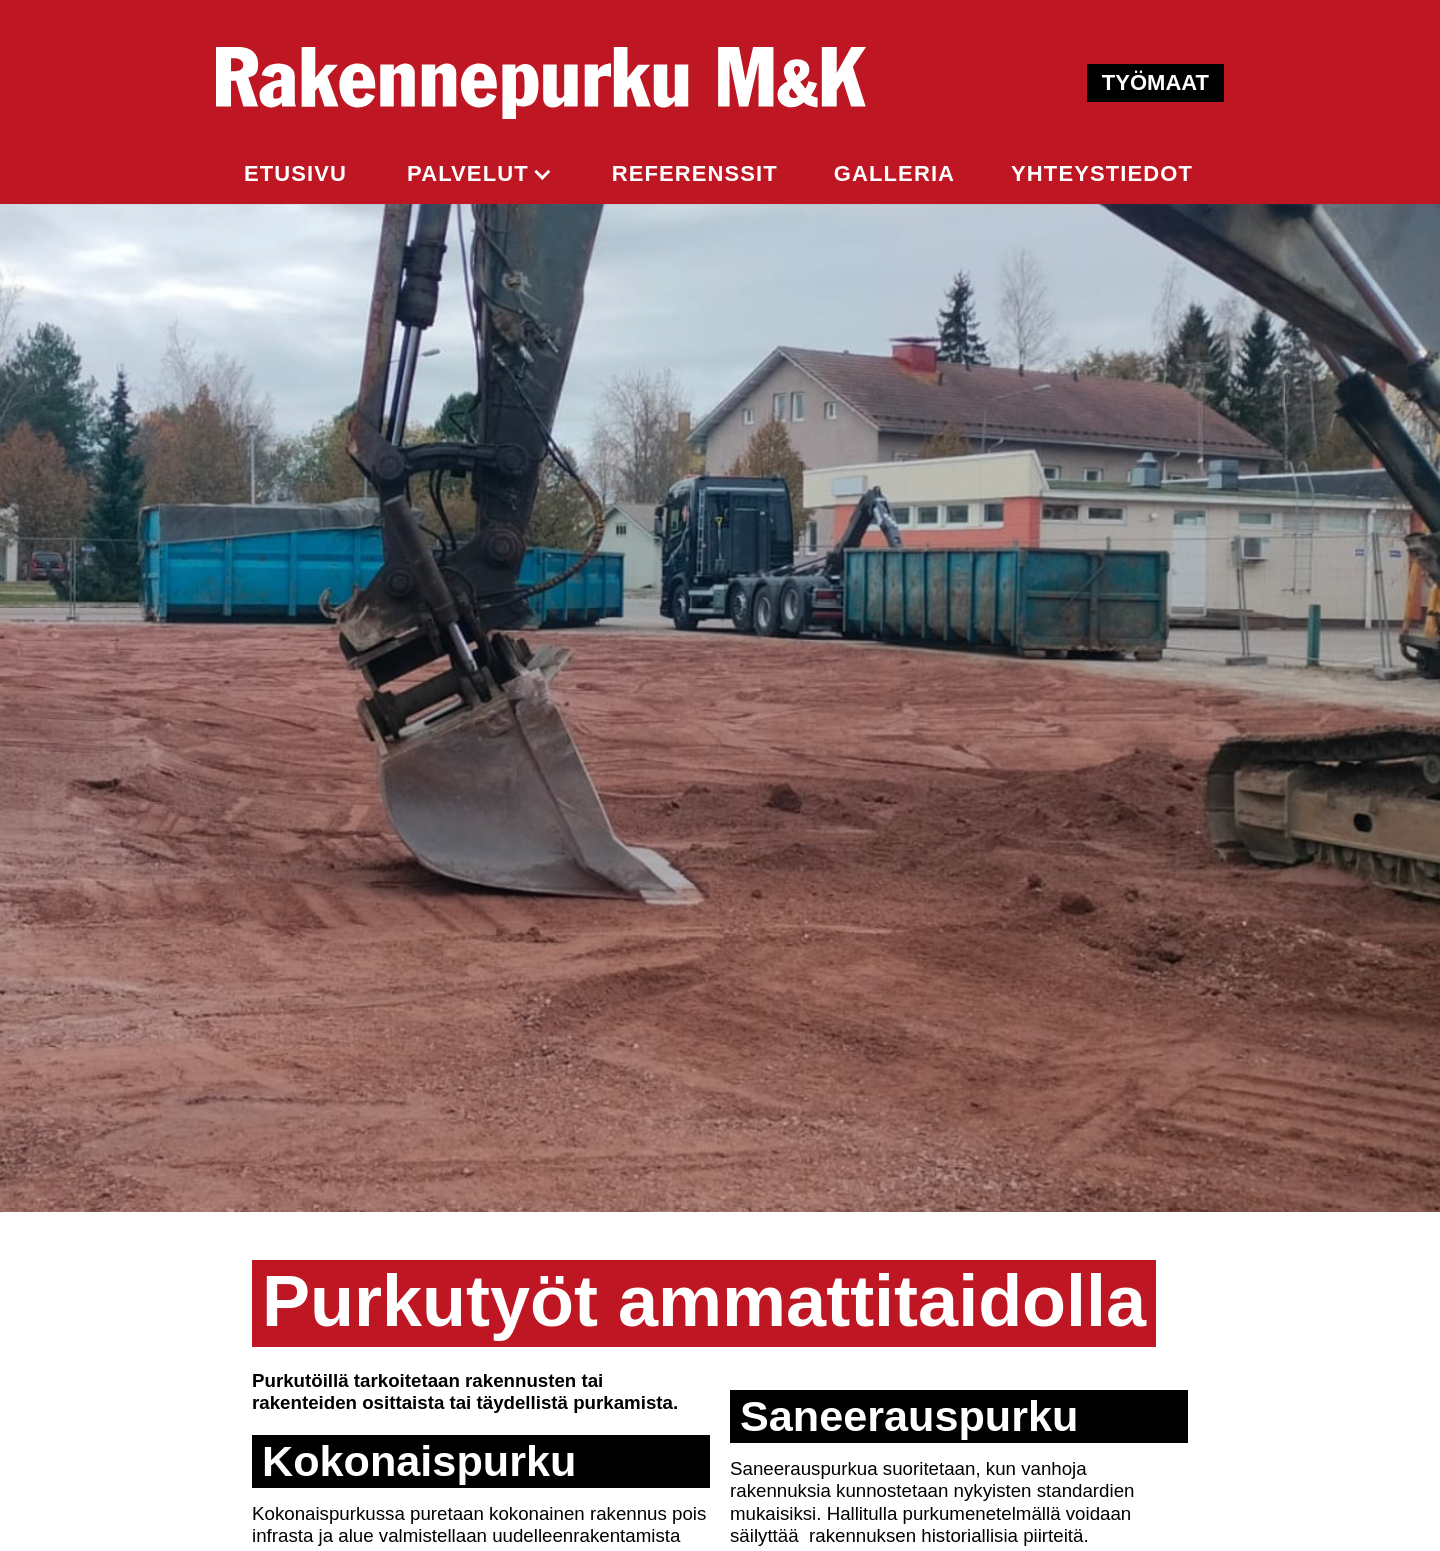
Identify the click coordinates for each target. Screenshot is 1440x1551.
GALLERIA (894, 173)
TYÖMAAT (1155, 82)
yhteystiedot (1102, 173)
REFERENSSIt (695, 173)
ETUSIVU (295, 173)
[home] (541, 83)
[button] (479, 174)
